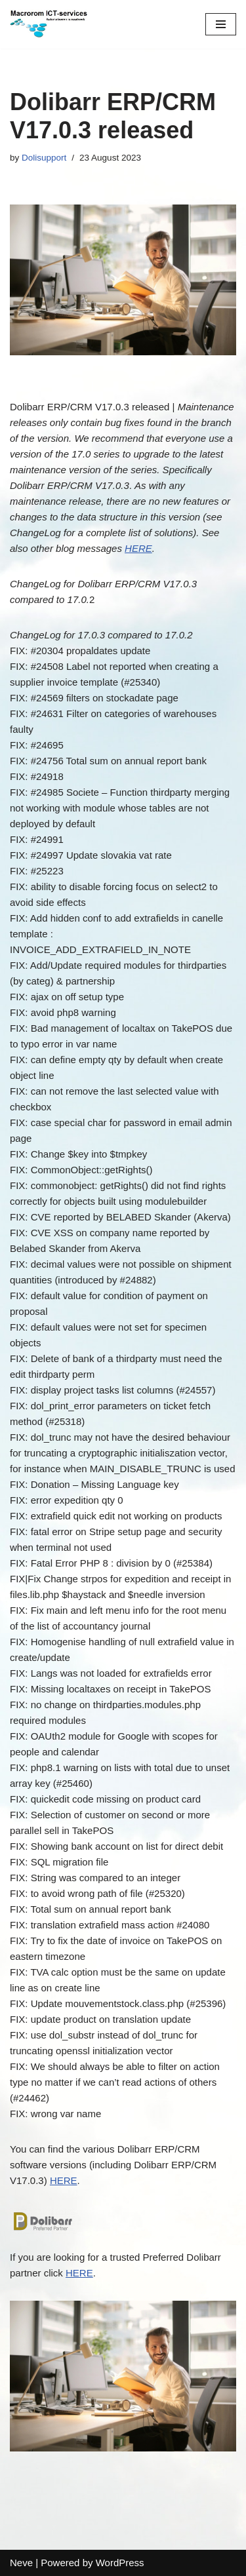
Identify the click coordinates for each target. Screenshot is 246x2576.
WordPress (120, 2562)
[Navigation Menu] (220, 24)
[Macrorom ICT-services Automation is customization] (49, 24)
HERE (138, 548)
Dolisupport (44, 158)
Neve (21, 2562)
